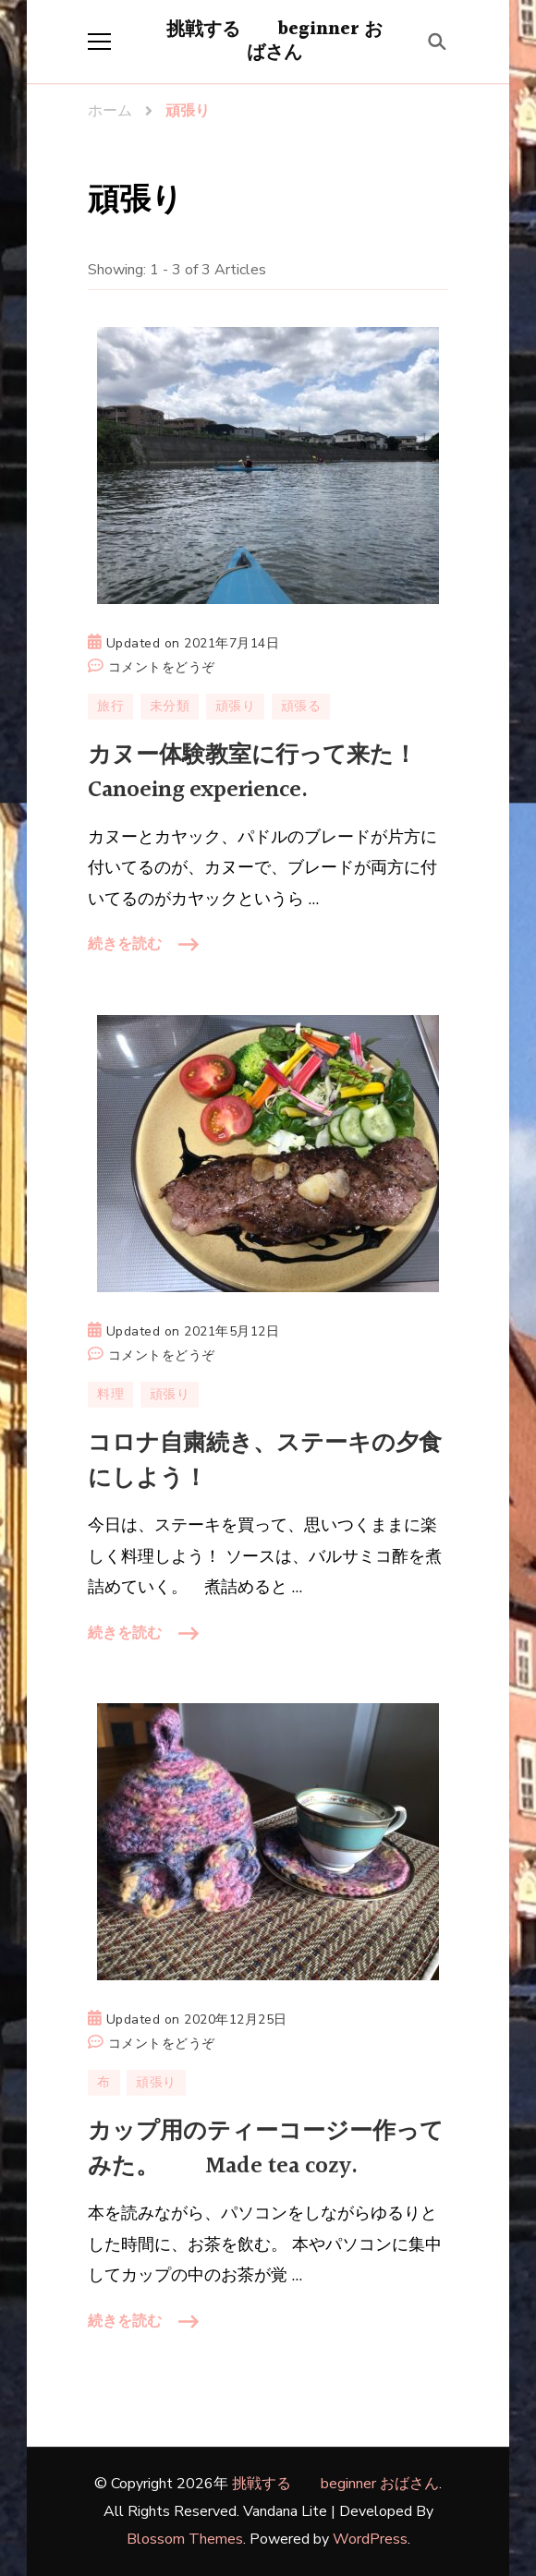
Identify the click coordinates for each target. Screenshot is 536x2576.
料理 (110, 1394)
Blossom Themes (185, 2539)
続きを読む (125, 944)
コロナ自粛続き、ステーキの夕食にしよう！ (265, 1460)
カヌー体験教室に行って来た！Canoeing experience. (252, 772)
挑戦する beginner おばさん (274, 41)
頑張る (301, 706)
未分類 (170, 706)
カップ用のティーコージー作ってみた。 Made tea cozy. (266, 2148)
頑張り (235, 706)
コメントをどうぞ (161, 668)
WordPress (370, 2539)
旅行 (110, 706)
